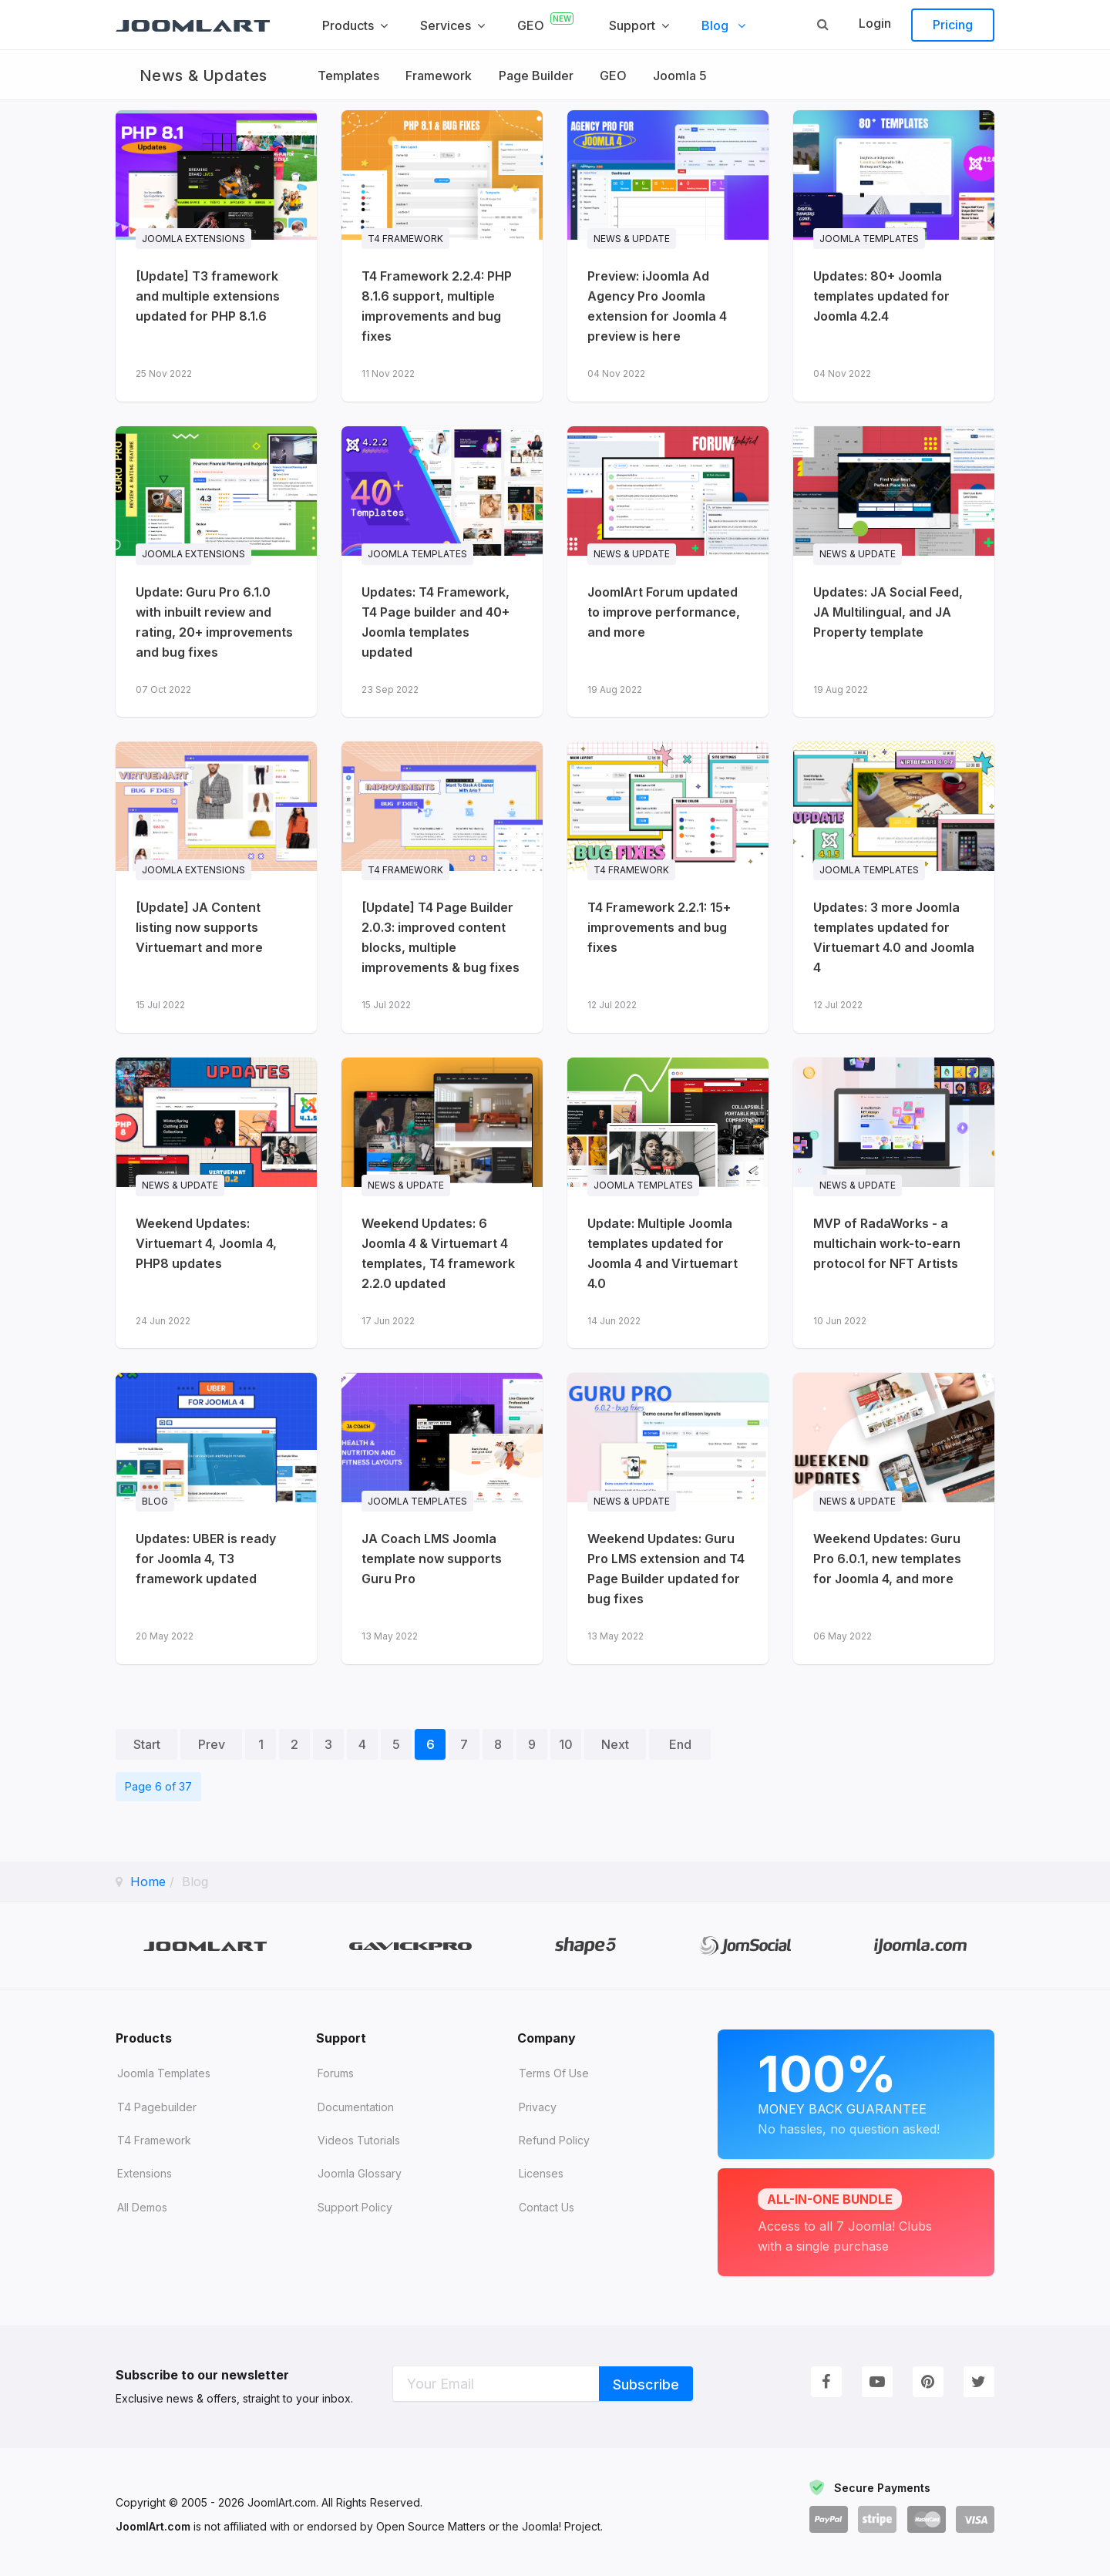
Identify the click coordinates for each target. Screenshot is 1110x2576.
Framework (439, 75)
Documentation (356, 2107)
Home (148, 1881)
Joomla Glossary (360, 2173)
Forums (336, 2073)
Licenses (541, 2173)
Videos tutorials (359, 2140)
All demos (142, 2207)
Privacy (538, 2107)
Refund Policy (554, 2140)
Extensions (144, 2173)
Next (615, 1744)
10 (566, 1744)
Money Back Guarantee (856, 2091)
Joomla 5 (681, 75)
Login (875, 23)
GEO (613, 75)
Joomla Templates (163, 2073)
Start (146, 1744)
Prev (211, 1744)
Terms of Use (554, 2073)
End (680, 1744)
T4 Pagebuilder (157, 2107)
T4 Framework (154, 2140)
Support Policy (355, 2207)
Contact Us (546, 2207)
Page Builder (537, 75)
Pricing (953, 24)
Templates (348, 75)
